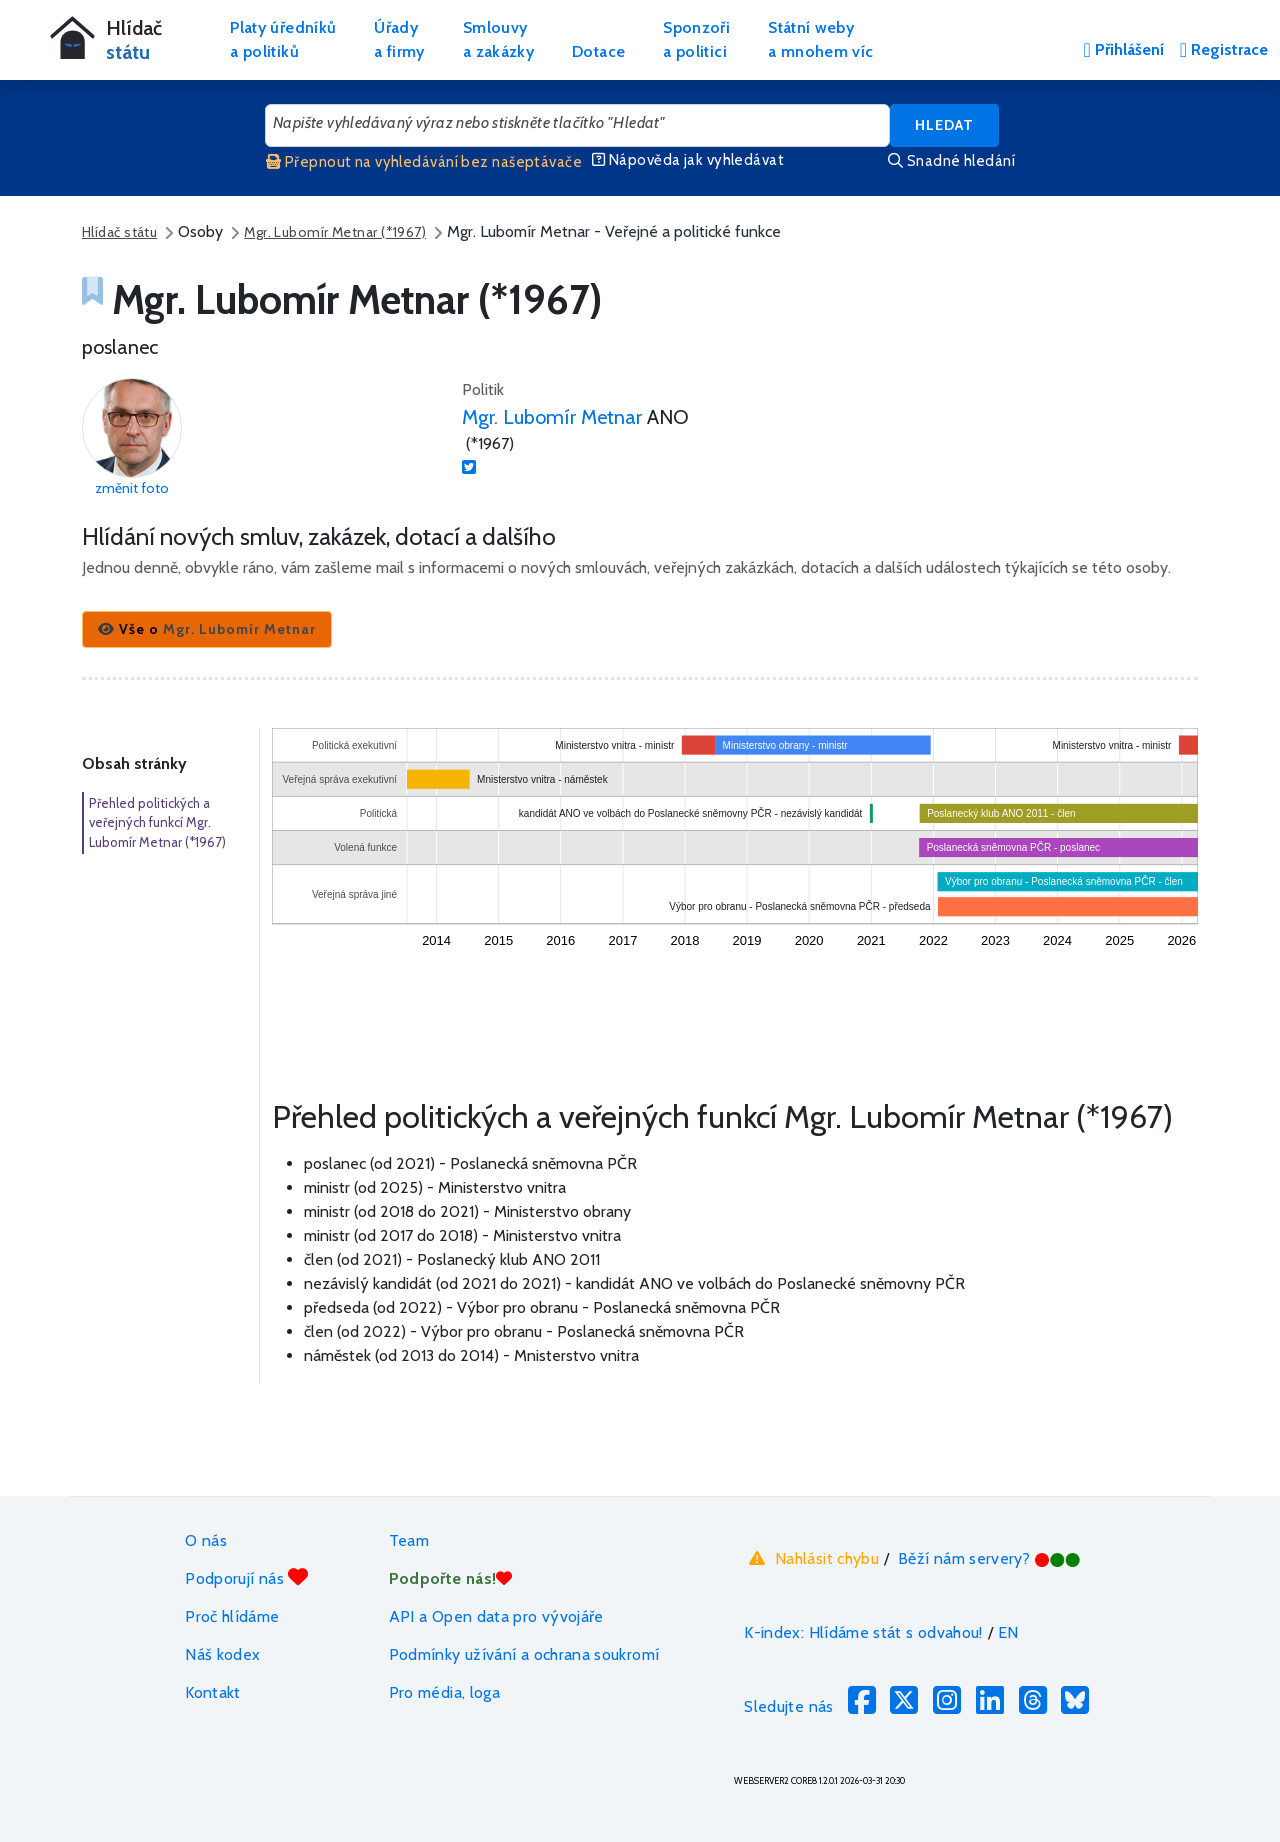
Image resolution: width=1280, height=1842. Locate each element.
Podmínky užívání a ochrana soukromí (524, 1654)
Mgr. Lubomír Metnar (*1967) (335, 232)
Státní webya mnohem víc (820, 39)
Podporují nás (246, 1577)
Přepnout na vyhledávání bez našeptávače (424, 162)
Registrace (1224, 49)
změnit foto (132, 488)
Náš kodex (222, 1654)
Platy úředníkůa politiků (283, 39)
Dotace (598, 51)
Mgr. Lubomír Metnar (552, 417)
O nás (206, 1540)
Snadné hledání (951, 161)
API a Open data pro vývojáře (496, 1616)
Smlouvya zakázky (498, 39)
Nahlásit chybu (811, 1559)
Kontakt (213, 1692)
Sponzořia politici (696, 39)
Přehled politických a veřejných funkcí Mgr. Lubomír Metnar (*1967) (157, 822)
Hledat (944, 125)
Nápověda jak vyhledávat (688, 160)
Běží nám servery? (989, 1558)
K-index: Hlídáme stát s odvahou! (863, 1632)
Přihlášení (1123, 49)
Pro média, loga (444, 1692)
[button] (207, 629)
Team (409, 1540)
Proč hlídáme (232, 1616)
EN (1008, 1632)
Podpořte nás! (451, 1578)
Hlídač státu (119, 232)
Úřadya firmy (399, 39)
